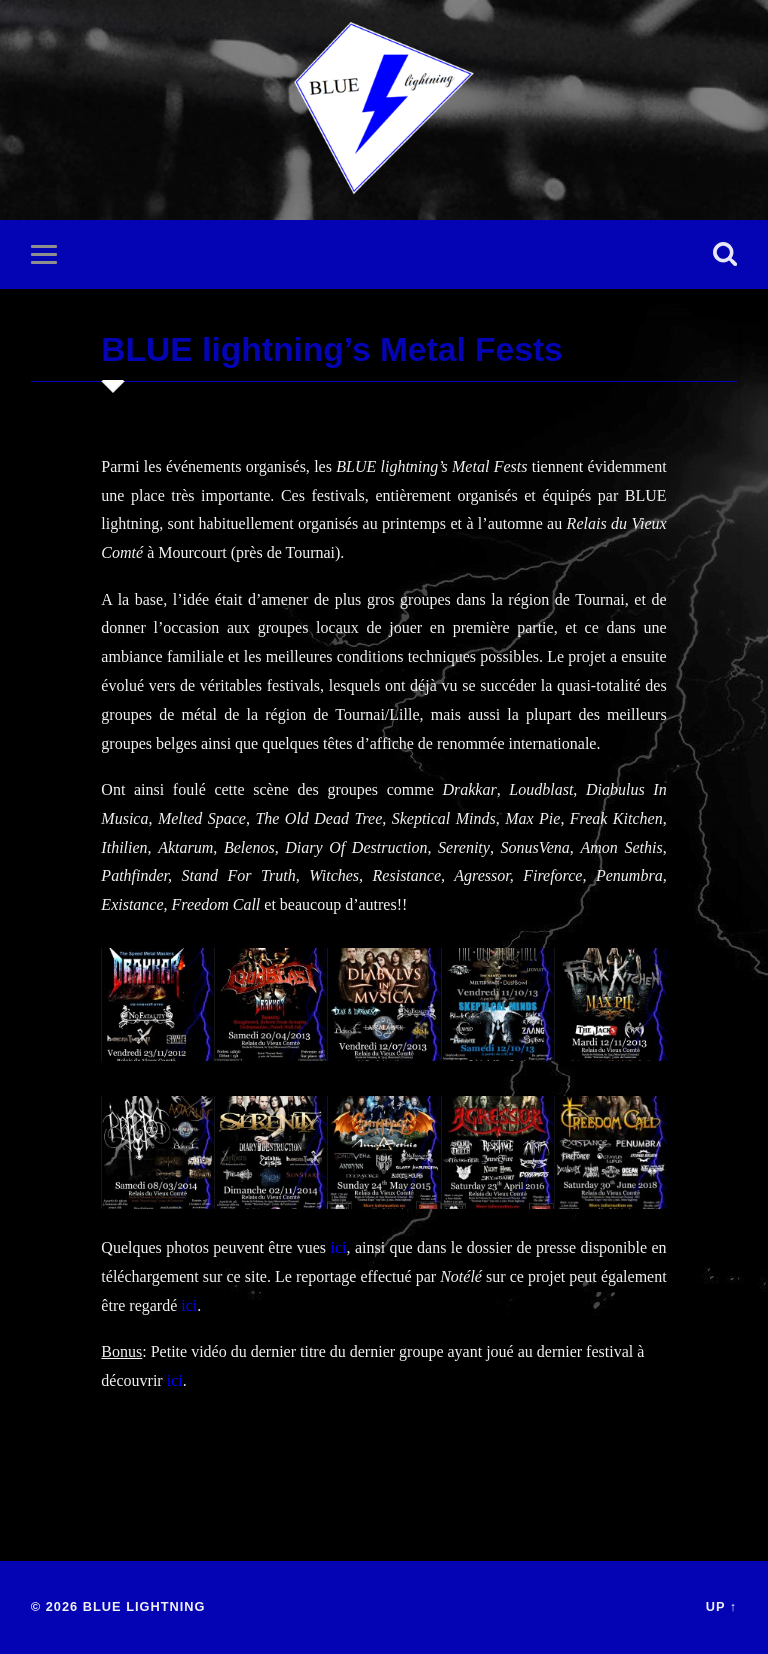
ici (339, 1247)
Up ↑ (722, 1606)
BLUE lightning (144, 1606)
